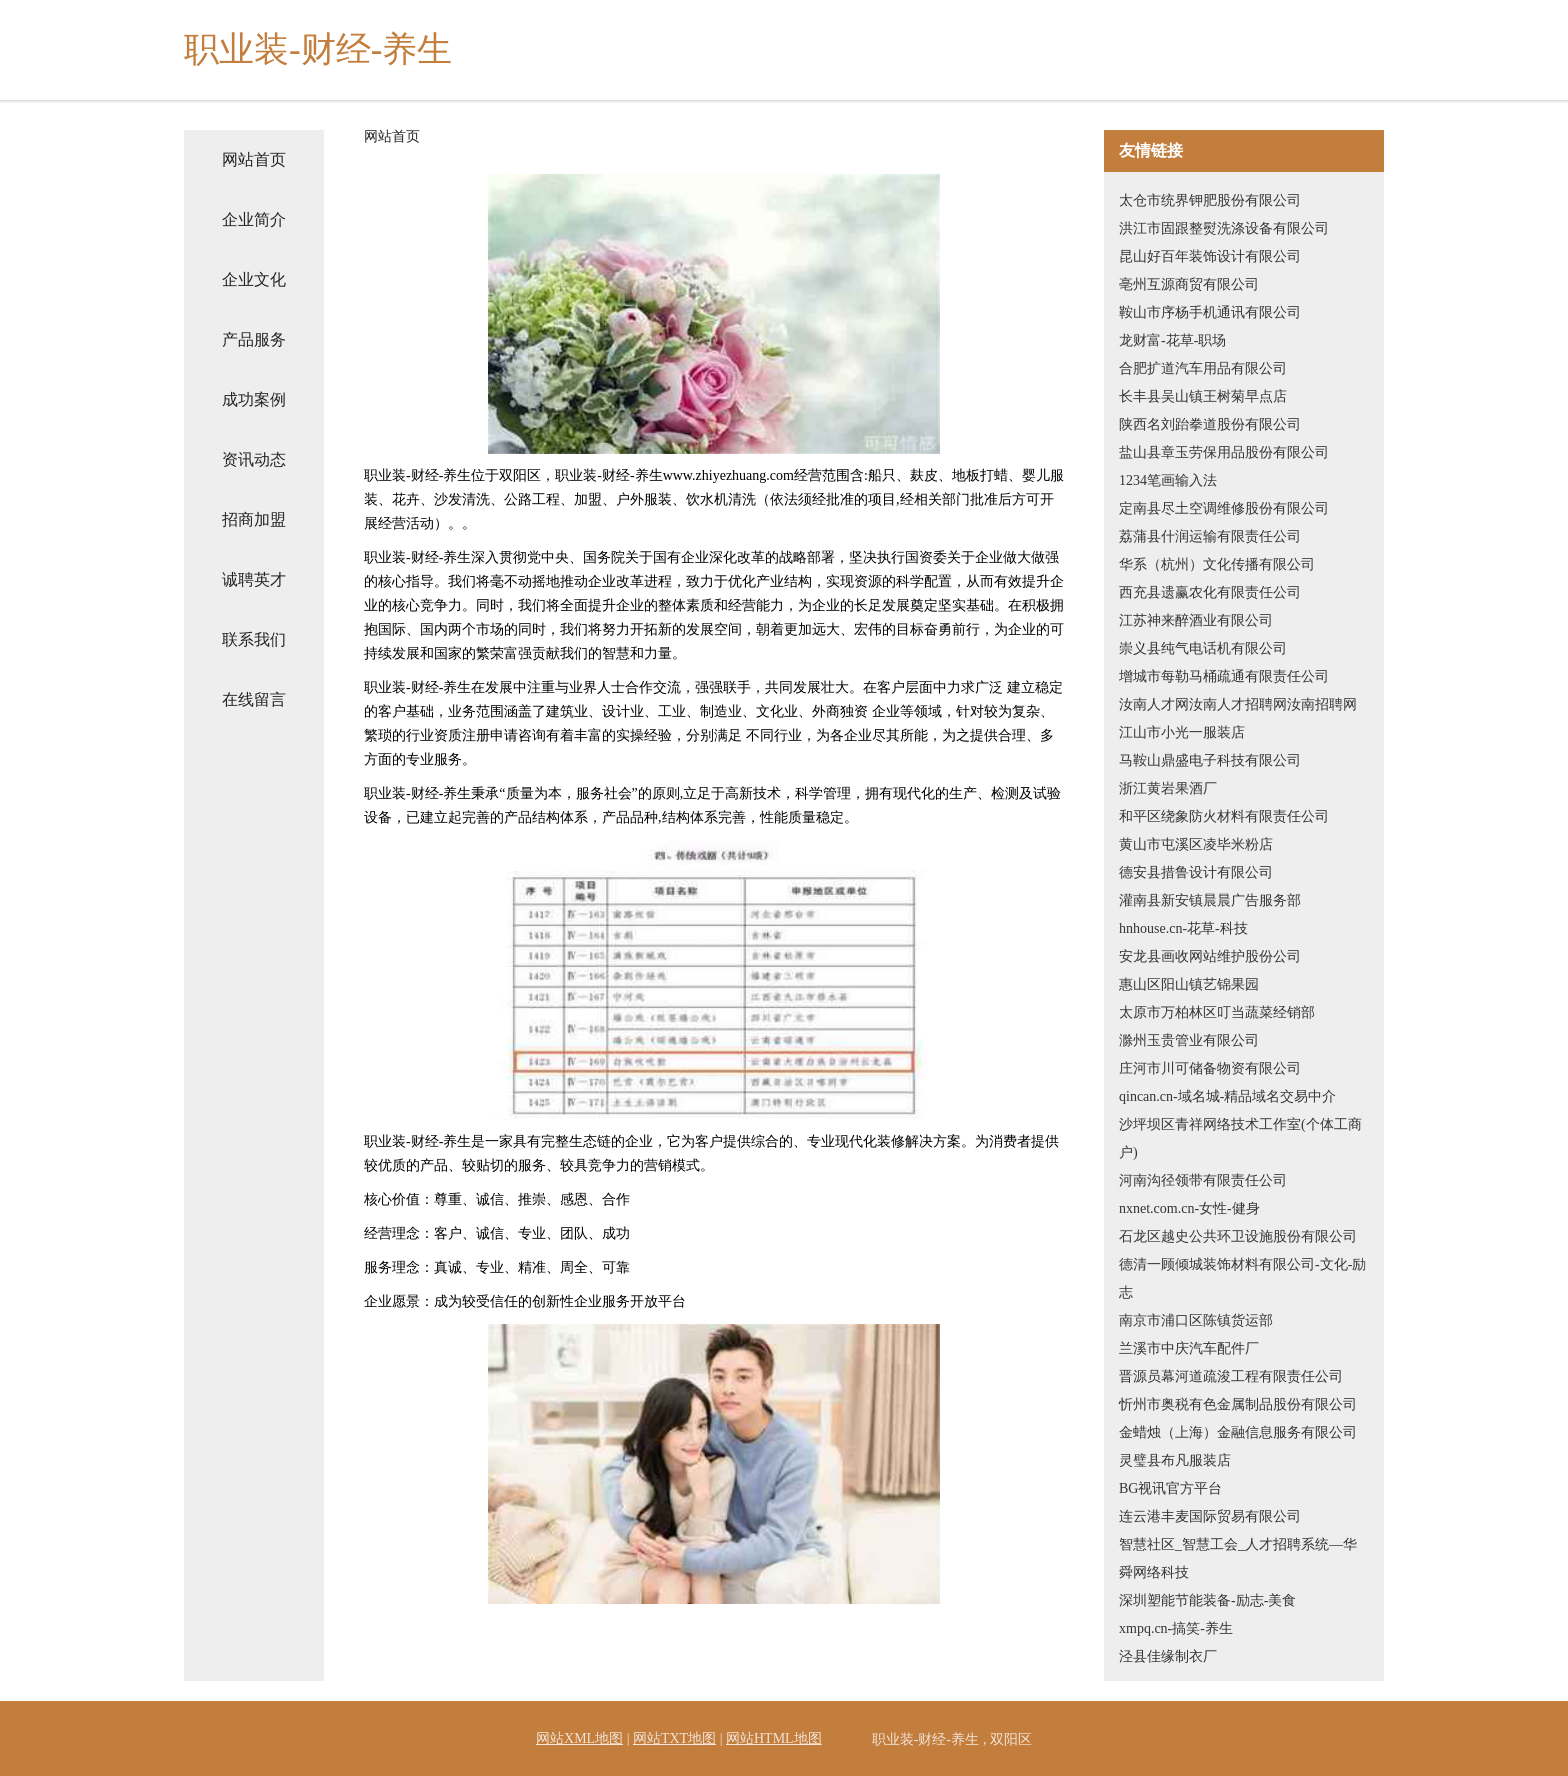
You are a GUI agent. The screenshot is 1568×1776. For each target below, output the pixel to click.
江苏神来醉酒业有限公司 (1196, 620)
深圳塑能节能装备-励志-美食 (1207, 1600)
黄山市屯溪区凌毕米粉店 (1196, 844)
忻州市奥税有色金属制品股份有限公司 (1238, 1404)
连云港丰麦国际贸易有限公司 (1210, 1516)
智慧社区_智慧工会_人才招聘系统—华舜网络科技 (1238, 1558)
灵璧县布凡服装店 (1175, 1460)
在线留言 (254, 699)
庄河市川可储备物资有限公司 (1210, 1068)
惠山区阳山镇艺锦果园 (1189, 984)
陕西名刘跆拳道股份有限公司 (1210, 424)
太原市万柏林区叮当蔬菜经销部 (1217, 1012)
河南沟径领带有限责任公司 (1203, 1180)
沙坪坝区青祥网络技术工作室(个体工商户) (1240, 1138)
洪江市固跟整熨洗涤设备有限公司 (1224, 228)
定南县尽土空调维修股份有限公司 (1224, 508)
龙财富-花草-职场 (1172, 340)
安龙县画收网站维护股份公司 (1210, 956)
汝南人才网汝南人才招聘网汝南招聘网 (1238, 704)
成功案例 (254, 399)
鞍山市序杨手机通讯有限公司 (1210, 312)
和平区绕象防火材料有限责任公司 (1224, 816)
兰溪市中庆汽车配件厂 (1189, 1348)
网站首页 (254, 159)
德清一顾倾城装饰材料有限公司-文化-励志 (1242, 1278)
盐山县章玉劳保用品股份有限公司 (1224, 452)
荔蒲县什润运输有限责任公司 (1210, 536)
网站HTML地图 (774, 1738)
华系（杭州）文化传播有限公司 (1217, 564)
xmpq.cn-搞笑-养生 (1176, 1628)
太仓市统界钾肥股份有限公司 (1210, 200)
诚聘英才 (254, 579)
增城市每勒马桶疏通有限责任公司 (1224, 676)
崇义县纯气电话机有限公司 (1203, 648)
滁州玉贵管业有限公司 (1189, 1040)
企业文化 (254, 279)
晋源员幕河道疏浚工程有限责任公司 (1231, 1376)
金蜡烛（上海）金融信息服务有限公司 (1238, 1432)
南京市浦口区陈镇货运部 (1196, 1320)
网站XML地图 (579, 1738)
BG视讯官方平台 (1170, 1488)
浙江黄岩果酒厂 (1168, 788)
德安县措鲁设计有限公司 (1196, 872)
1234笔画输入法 (1168, 480)
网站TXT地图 (674, 1738)
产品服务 (254, 339)
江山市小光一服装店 (1182, 732)
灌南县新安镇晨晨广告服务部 (1210, 900)
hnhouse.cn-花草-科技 (1183, 928)
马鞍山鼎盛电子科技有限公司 (1210, 760)
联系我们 (254, 639)
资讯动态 (254, 459)
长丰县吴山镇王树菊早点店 (1203, 396)
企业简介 (254, 219)
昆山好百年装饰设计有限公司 (1210, 256)
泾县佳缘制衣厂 (1168, 1656)
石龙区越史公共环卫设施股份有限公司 (1238, 1236)
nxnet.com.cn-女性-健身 (1189, 1208)
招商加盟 (254, 519)
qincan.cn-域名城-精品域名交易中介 (1227, 1096)
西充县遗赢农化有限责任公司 (1210, 592)
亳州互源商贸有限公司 (1189, 284)
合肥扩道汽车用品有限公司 (1203, 368)
